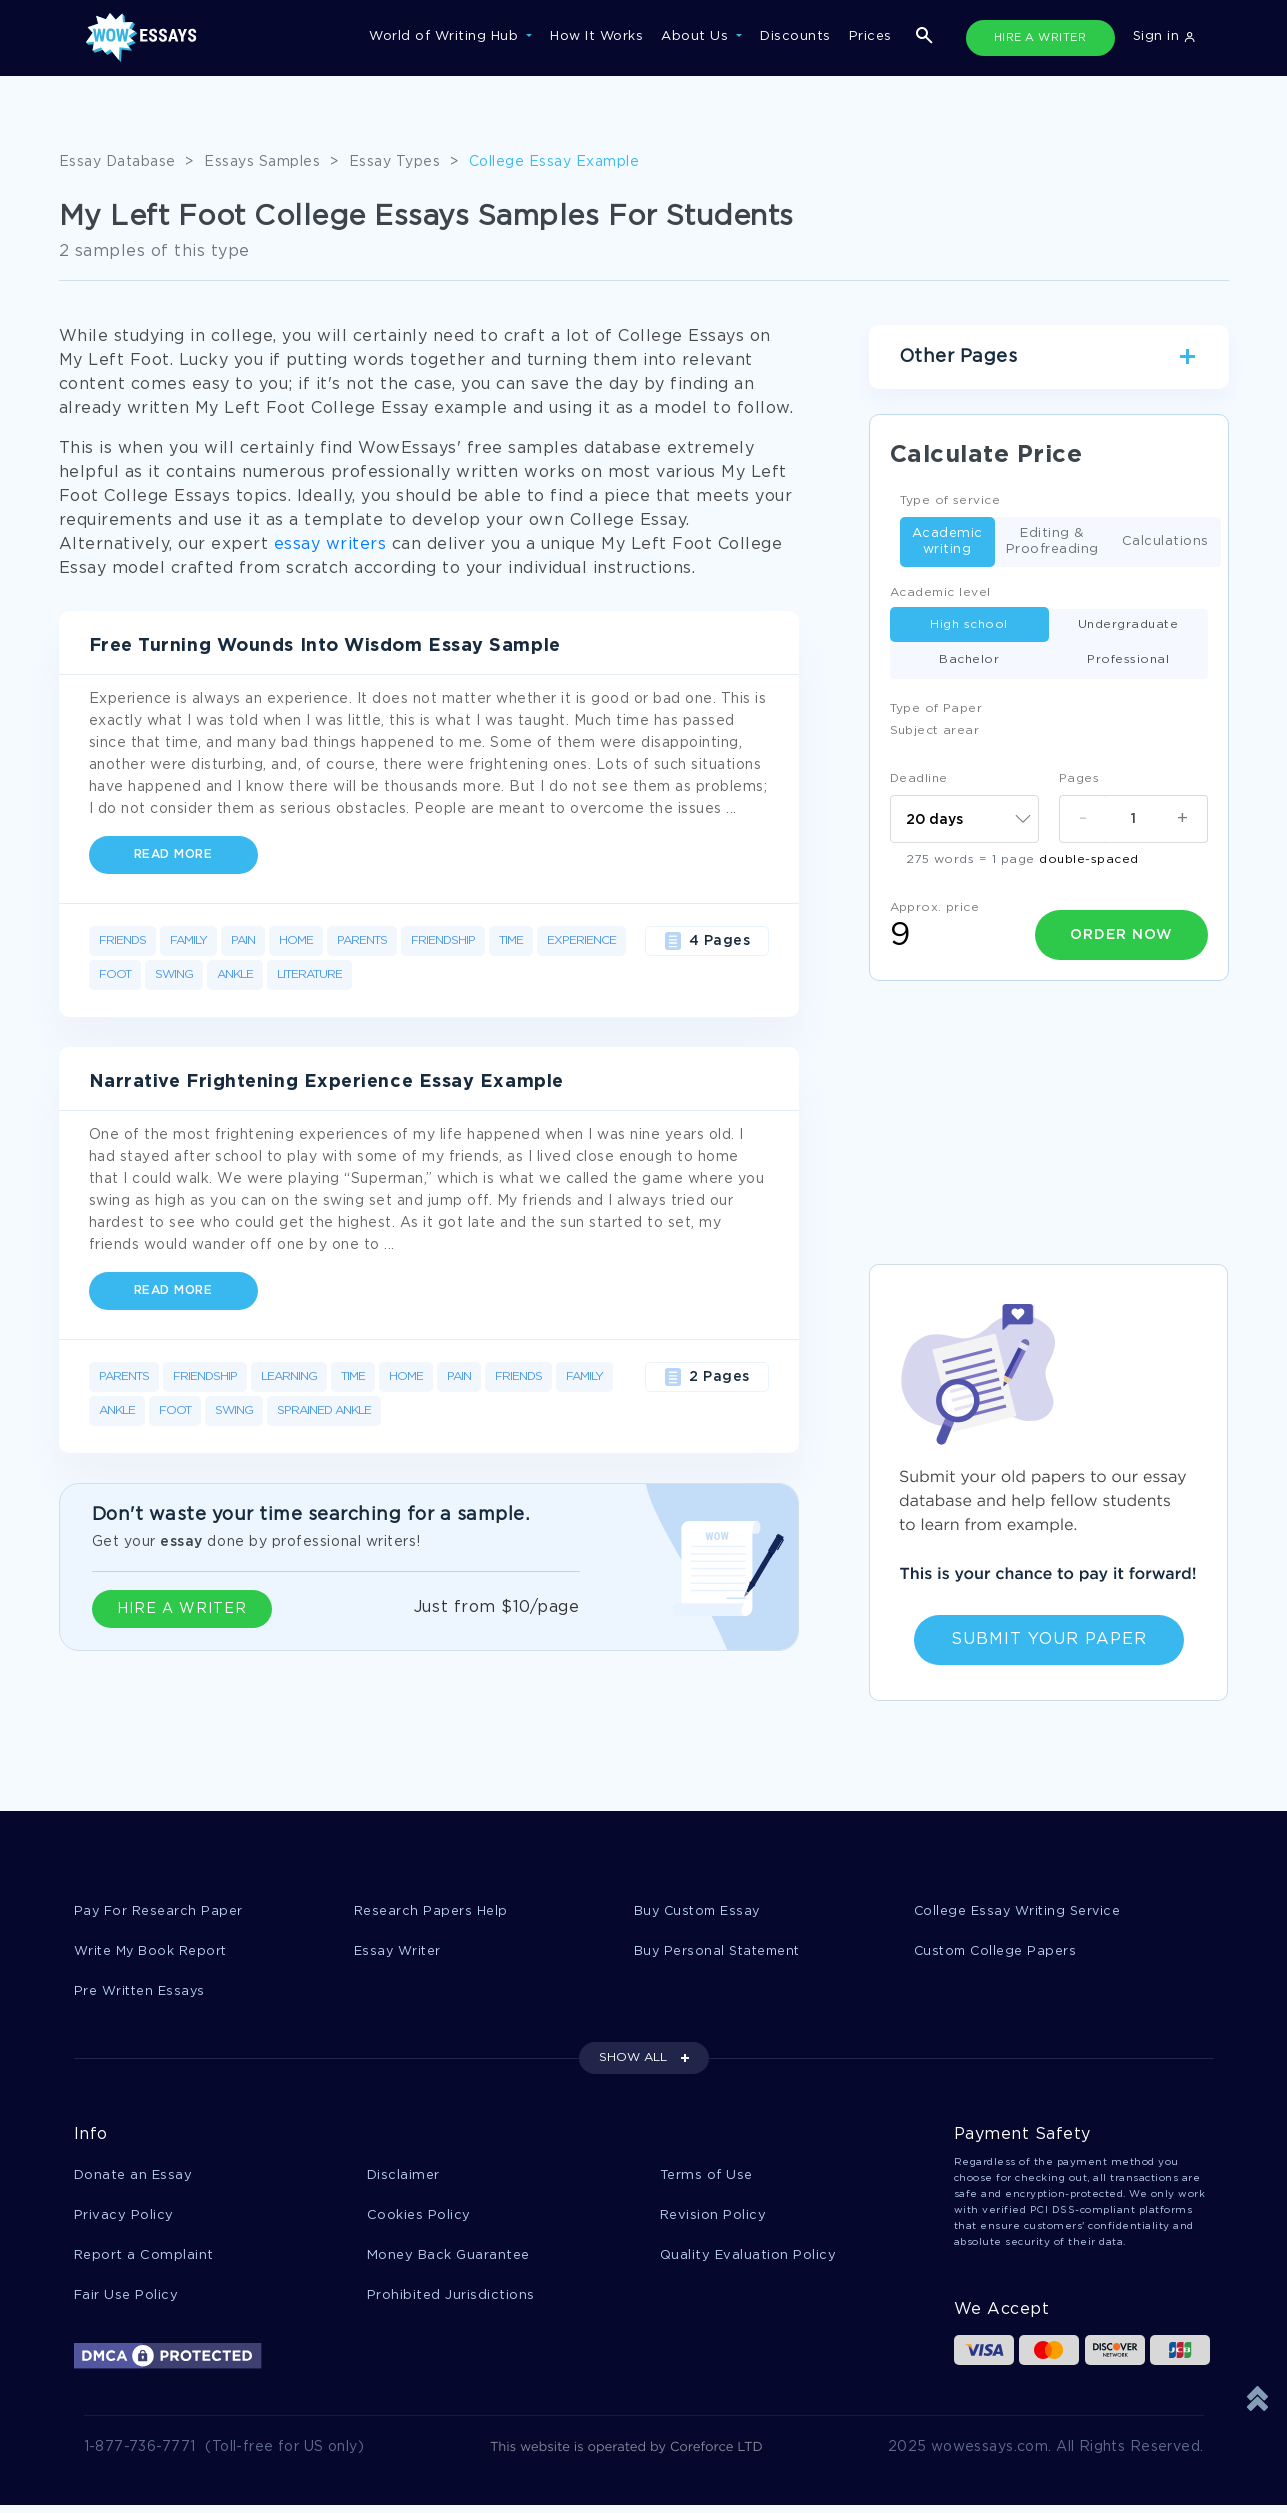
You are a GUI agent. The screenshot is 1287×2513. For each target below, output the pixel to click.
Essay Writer (398, 1952)
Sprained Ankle (324, 1410)
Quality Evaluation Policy (748, 2260)
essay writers (330, 544)
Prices (870, 36)
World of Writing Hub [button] (446, 36)
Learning (289, 1376)
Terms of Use (706, 2178)
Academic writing (947, 541)
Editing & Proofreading (1052, 541)
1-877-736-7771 (140, 2455)
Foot (115, 974)
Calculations (1165, 542)
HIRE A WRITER (1040, 38)
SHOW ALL (633, 2060)
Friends (122, 940)
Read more (173, 854)
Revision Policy (713, 2219)
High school (969, 624)
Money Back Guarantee (448, 2260)
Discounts (795, 36)
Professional (1128, 659)
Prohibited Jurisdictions (451, 2301)
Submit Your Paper (1049, 1639)
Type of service (950, 500)
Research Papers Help (431, 1911)
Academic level (940, 592)
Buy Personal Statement (720, 1952)
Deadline (919, 778)
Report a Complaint (144, 2260)
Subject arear (935, 730)
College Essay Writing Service (1019, 1911)
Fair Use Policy (126, 2301)
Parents (362, 940)
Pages (1079, 778)
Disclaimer (403, 2178)
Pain (243, 940)
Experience (581, 940)
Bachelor (969, 659)
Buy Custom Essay (700, 1911)
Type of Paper (936, 708)
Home (296, 940)
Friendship (443, 940)
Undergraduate (1128, 624)
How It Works (596, 36)
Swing (174, 974)
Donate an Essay (133, 2178)
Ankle (235, 974)
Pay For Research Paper (159, 1911)
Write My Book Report (152, 1952)
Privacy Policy (124, 2219)
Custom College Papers (998, 1952)
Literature (309, 974)
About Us (697, 36)
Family (188, 940)
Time (511, 940)
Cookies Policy (419, 2219)
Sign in (1164, 36)
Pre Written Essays (141, 1993)
